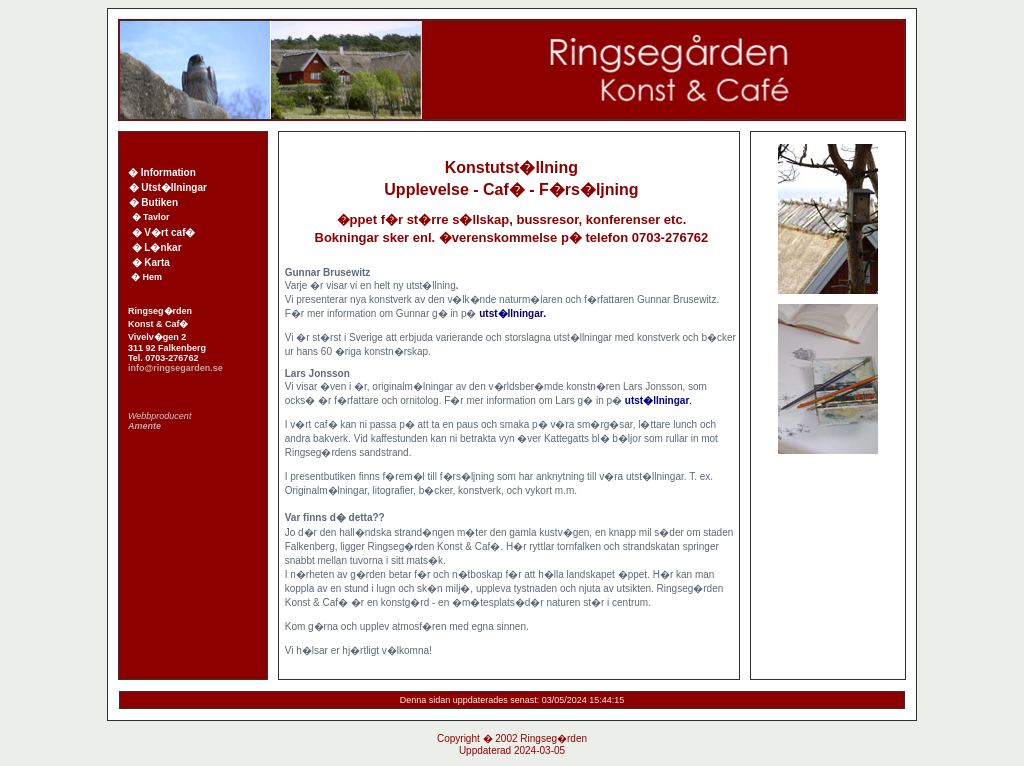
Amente (144, 426)
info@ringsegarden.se (175, 368)
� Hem (144, 277)
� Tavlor (151, 217)
